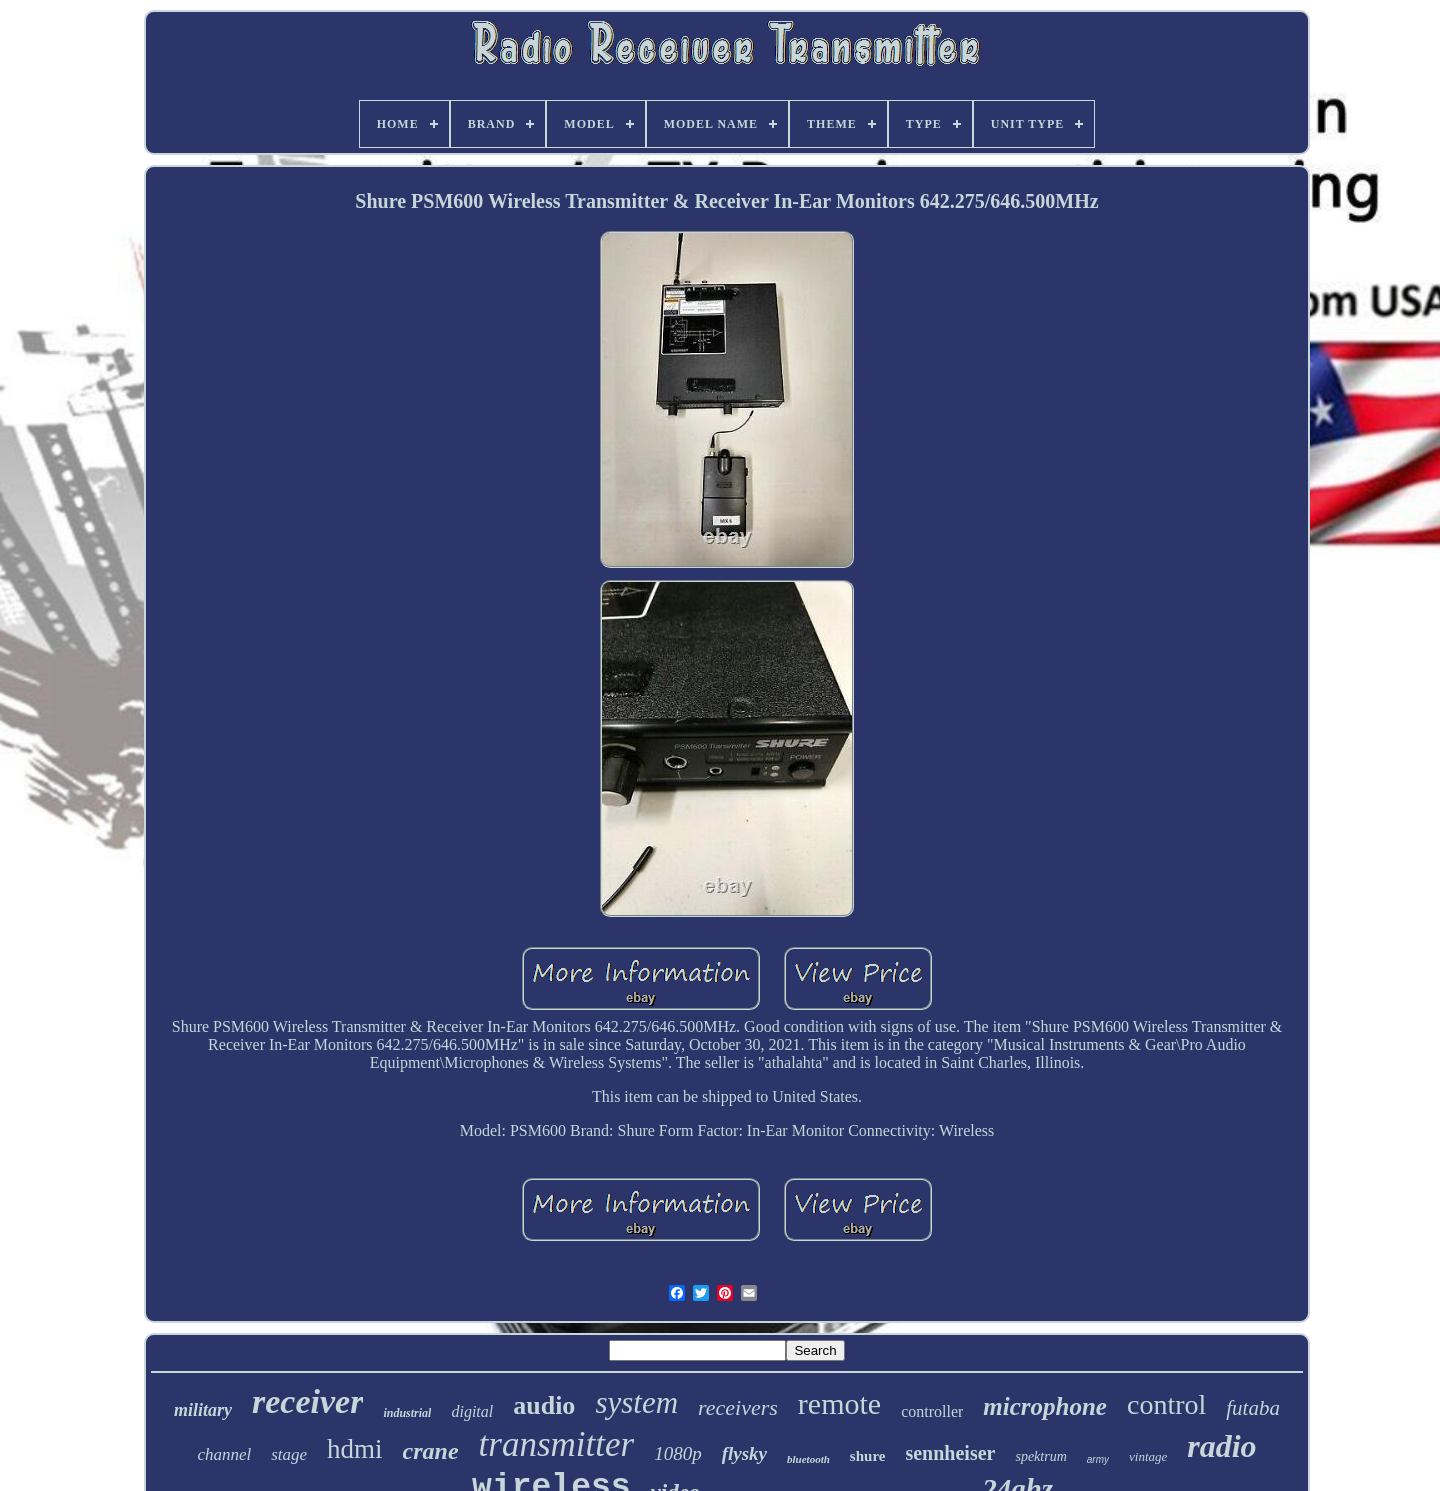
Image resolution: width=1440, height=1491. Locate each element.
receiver (307, 1401)
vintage (1148, 1456)
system (636, 1402)
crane (431, 1451)
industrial (407, 1413)
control (1166, 1404)
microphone (1045, 1406)
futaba (1253, 1408)
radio (1221, 1446)
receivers (738, 1407)
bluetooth (808, 1459)
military (203, 1410)
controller (932, 1411)
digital (472, 1411)
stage (289, 1454)
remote (839, 1403)
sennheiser (950, 1453)
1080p (678, 1453)
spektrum (1040, 1456)
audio (544, 1405)
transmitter (557, 1444)
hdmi (355, 1449)
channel (224, 1454)
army (1098, 1459)
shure (868, 1456)
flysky (744, 1453)
